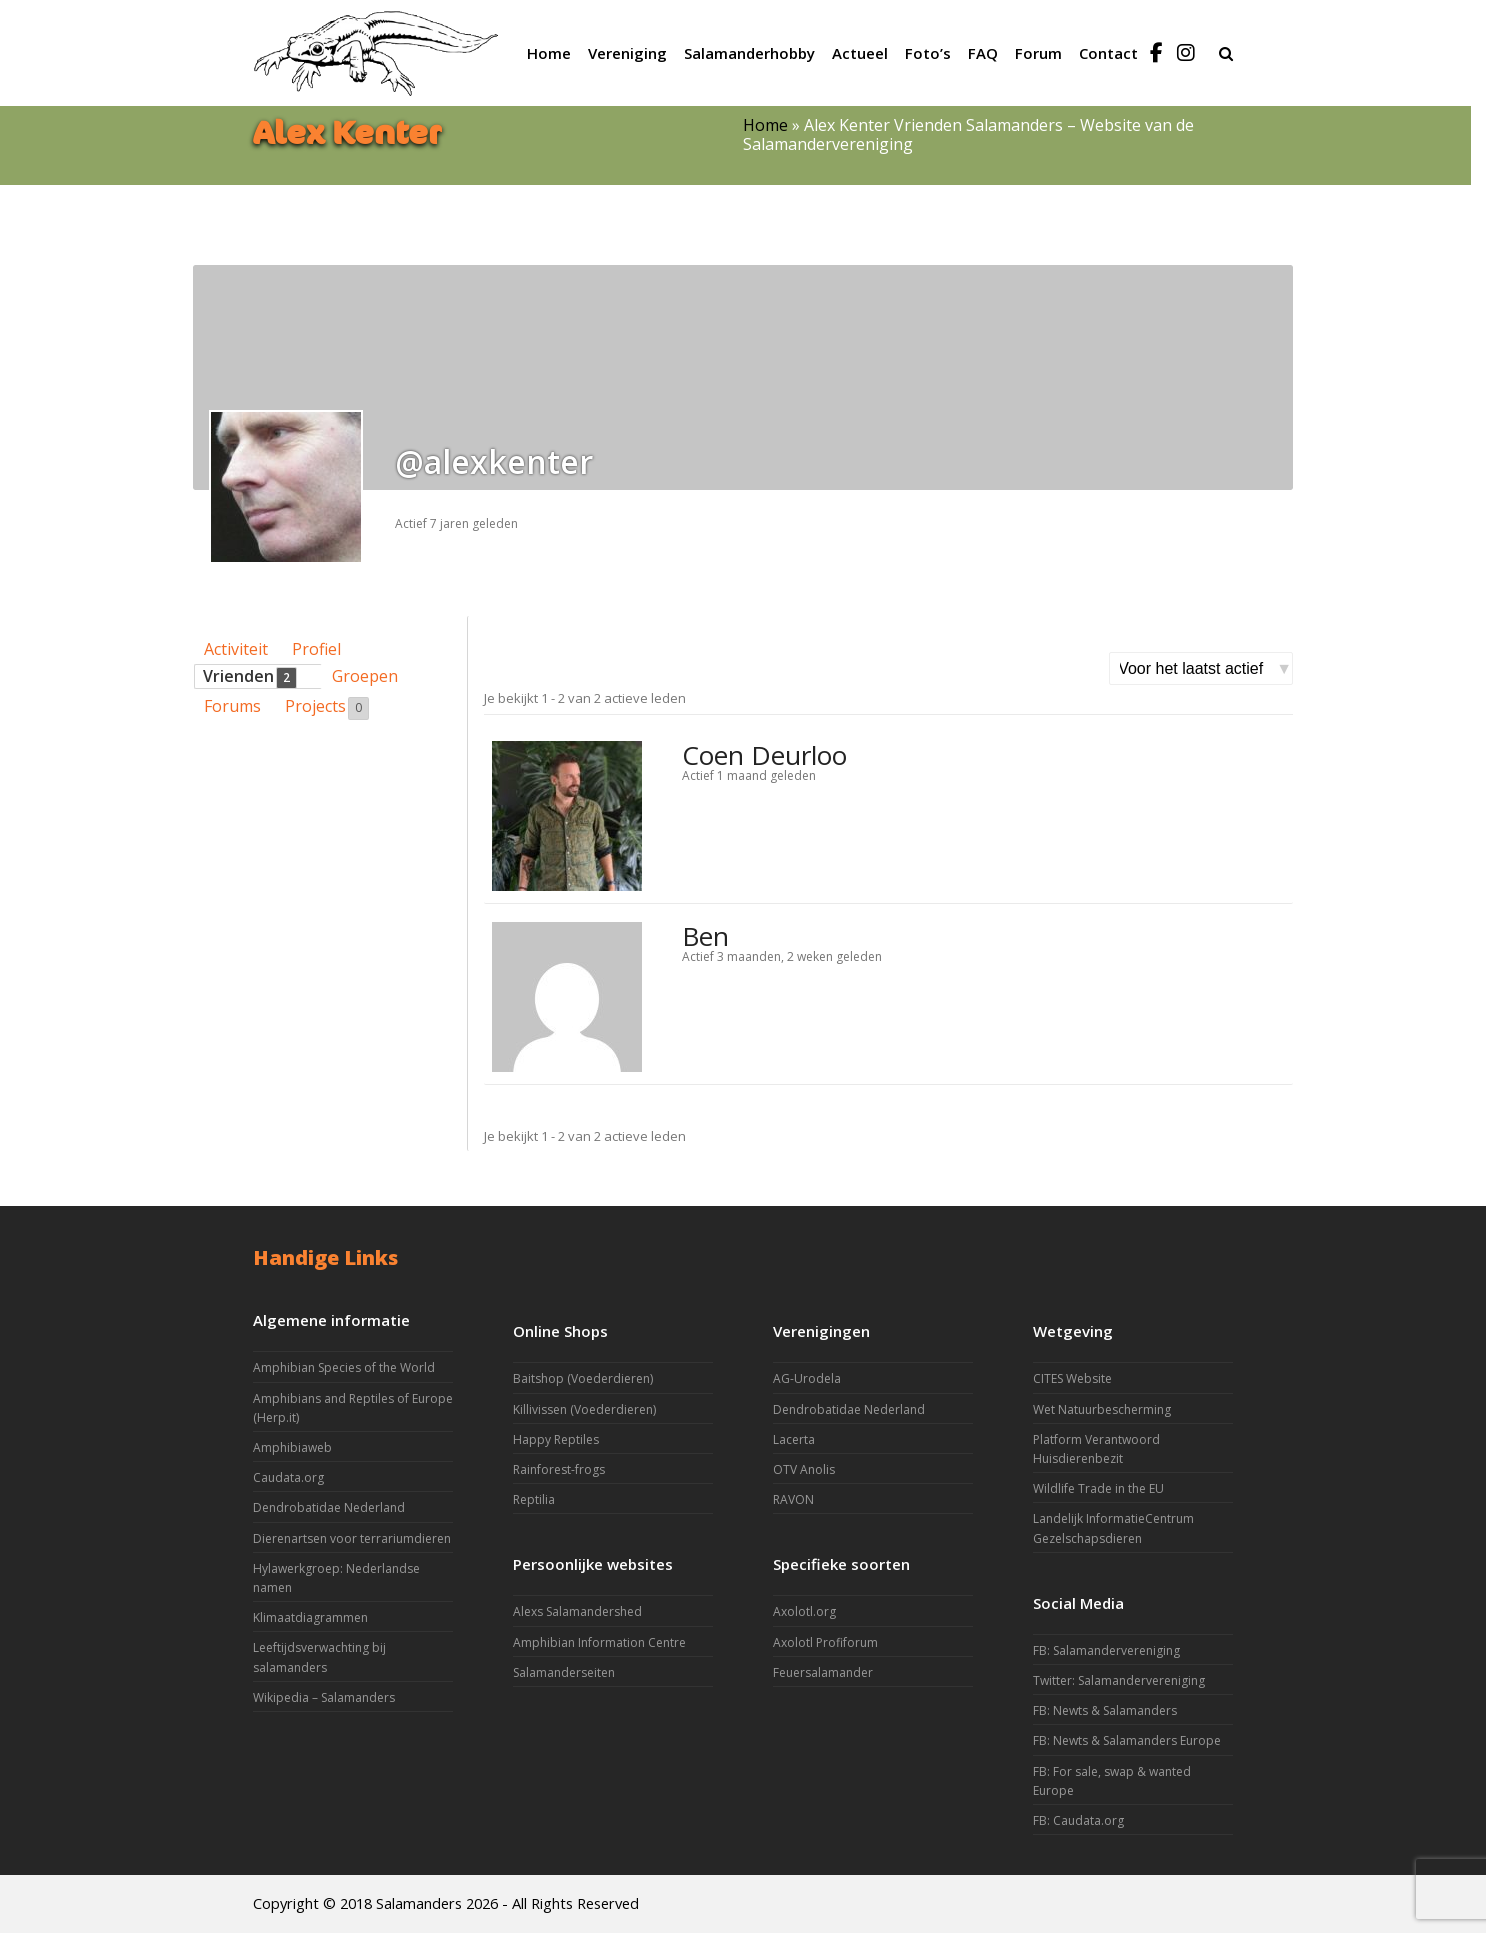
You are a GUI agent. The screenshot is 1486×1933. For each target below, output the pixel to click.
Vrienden (250, 677)
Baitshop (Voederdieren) (583, 1378)
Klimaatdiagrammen (310, 1617)
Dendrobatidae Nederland (329, 1507)
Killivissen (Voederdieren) (584, 1409)
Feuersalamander (823, 1672)
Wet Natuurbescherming (1102, 1409)
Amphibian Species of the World (344, 1367)
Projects (327, 707)
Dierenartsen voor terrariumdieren (352, 1538)
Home (765, 125)
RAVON (793, 1499)
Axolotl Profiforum (825, 1642)
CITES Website (1072, 1378)
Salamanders (419, 1903)
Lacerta (794, 1439)
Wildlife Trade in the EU (1098, 1488)
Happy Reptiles (556, 1439)
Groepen (365, 676)
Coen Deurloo (764, 755)
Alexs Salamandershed (577, 1611)
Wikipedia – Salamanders (324, 1697)
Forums (232, 706)
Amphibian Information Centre (599, 1642)
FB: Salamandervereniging (1106, 1650)
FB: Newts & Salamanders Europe (1127, 1740)
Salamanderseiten (564, 1672)
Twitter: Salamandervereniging (1119, 1680)
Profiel (316, 649)
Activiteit (236, 649)
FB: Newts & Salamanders (1105, 1710)
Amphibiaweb (292, 1447)
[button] (1226, 53)
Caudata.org (288, 1477)
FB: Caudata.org (1078, 1820)
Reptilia (534, 1499)
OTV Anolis (804, 1469)
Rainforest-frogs (559, 1469)
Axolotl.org (804, 1611)
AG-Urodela (807, 1378)
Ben (705, 936)
